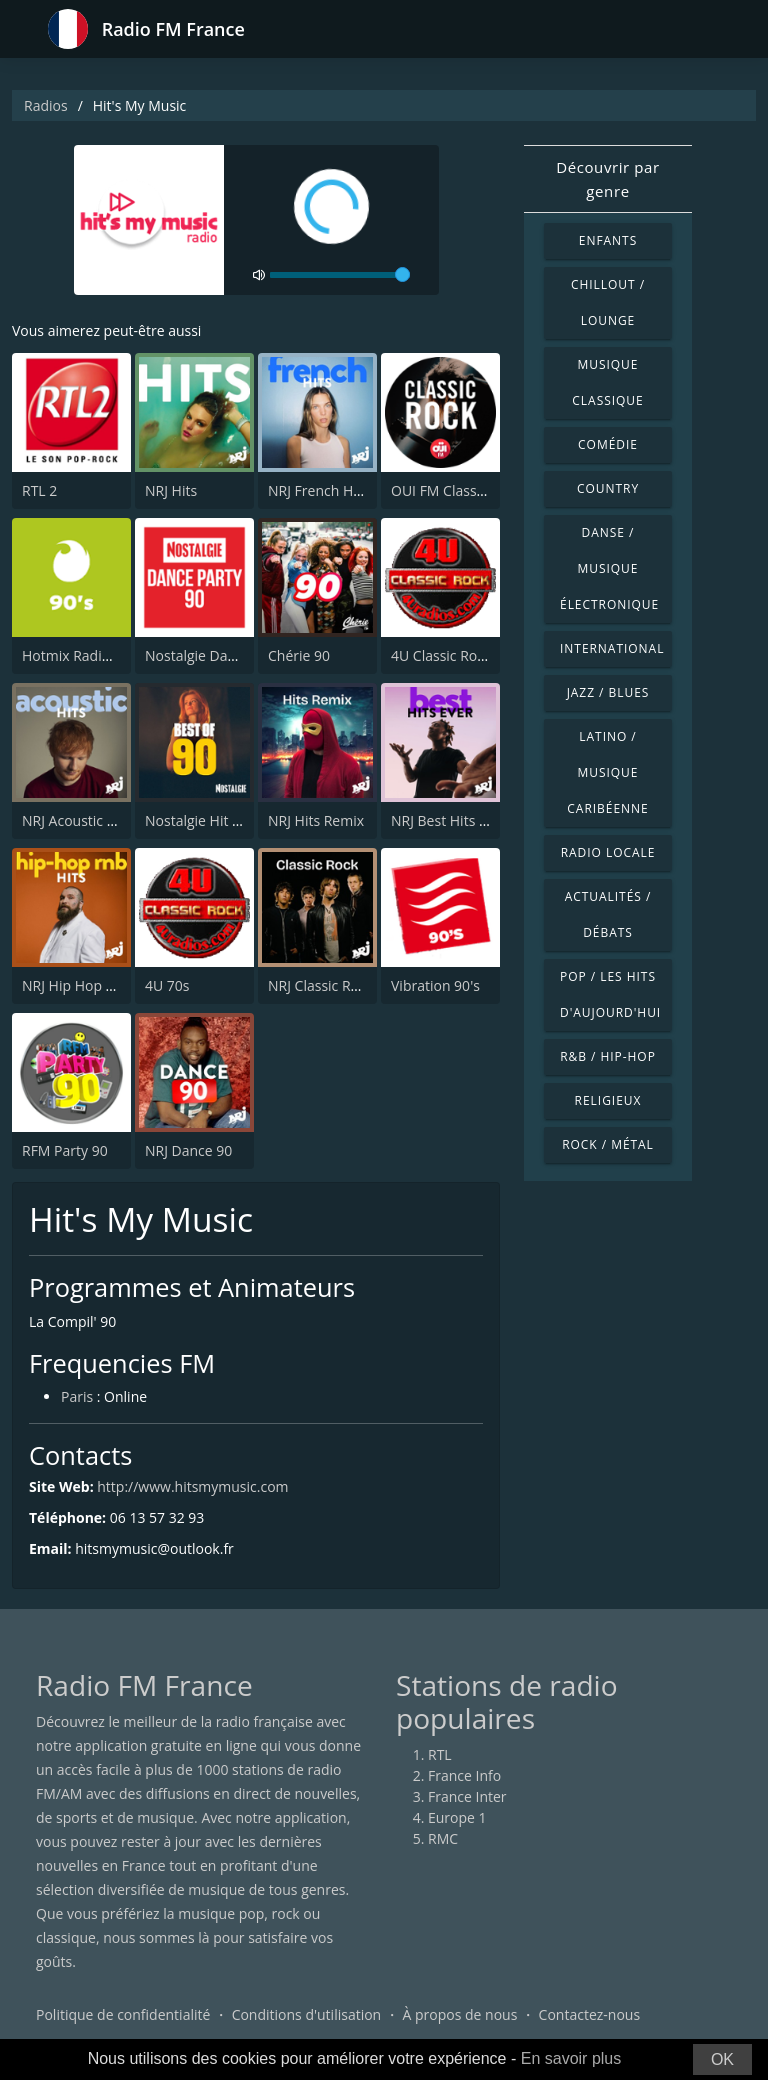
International (612, 648)
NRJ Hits (171, 490)
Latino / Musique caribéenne (607, 772)
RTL (440, 1754)
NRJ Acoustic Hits (77, 820)
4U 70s (167, 985)
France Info (464, 1775)
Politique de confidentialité (123, 2014)
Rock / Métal (608, 1144)
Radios (46, 105)
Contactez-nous (590, 2014)
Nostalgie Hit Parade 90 (221, 820)
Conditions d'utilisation (307, 2014)
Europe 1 (457, 1817)
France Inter (467, 1796)
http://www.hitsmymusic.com (192, 1486)
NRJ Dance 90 (188, 1150)
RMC (443, 1838)
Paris (77, 1396)
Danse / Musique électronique (609, 568)
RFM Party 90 (65, 1150)
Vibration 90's (435, 985)
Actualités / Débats (608, 914)
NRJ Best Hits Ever (449, 820)
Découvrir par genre (608, 179)
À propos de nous (459, 2014)
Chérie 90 (299, 655)
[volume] (340, 275)
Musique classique (607, 382)
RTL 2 (39, 490)
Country (608, 488)
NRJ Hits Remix (316, 820)
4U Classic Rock (441, 655)
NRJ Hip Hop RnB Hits (91, 985)
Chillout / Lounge (608, 302)
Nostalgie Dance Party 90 (226, 655)
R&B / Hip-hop (608, 1056)
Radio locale (608, 852)
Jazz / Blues (608, 692)
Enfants (608, 240)
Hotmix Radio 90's (81, 655)
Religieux (608, 1100)
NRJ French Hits (318, 490)
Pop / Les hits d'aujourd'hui (610, 994)
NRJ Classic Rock (320, 985)
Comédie (608, 444)
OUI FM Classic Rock (456, 490)
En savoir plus (571, 2058)
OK (722, 2059)
